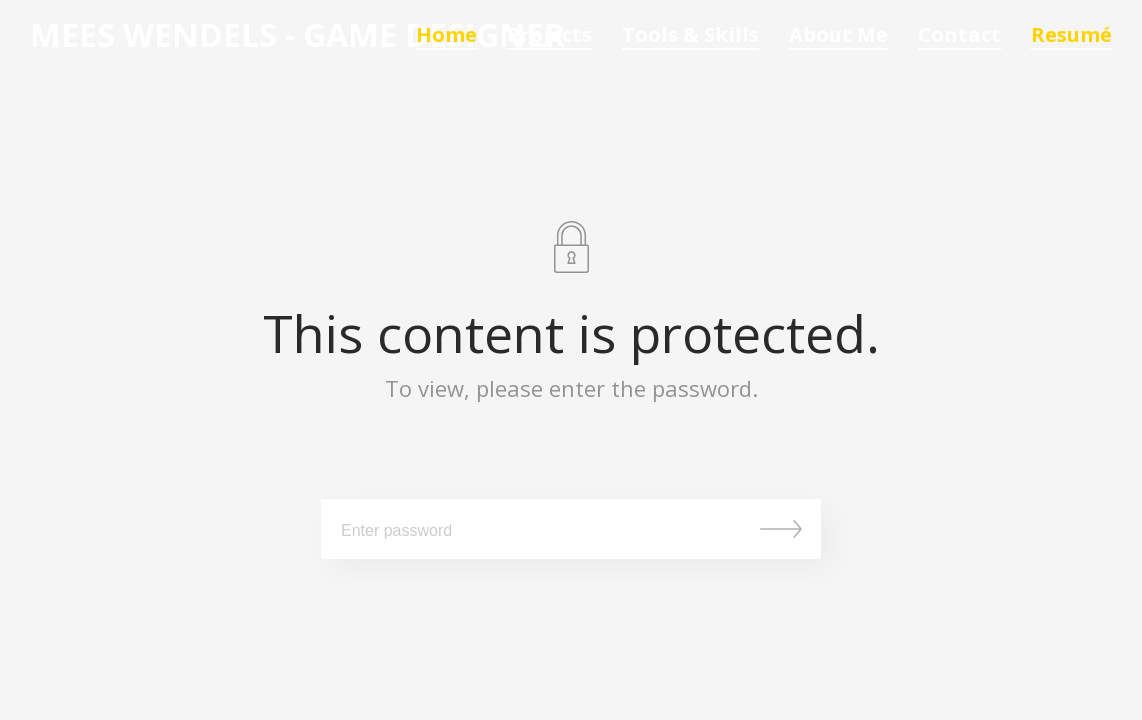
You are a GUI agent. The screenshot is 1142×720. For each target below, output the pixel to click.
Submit (781, 529)
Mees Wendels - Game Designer (297, 35)
